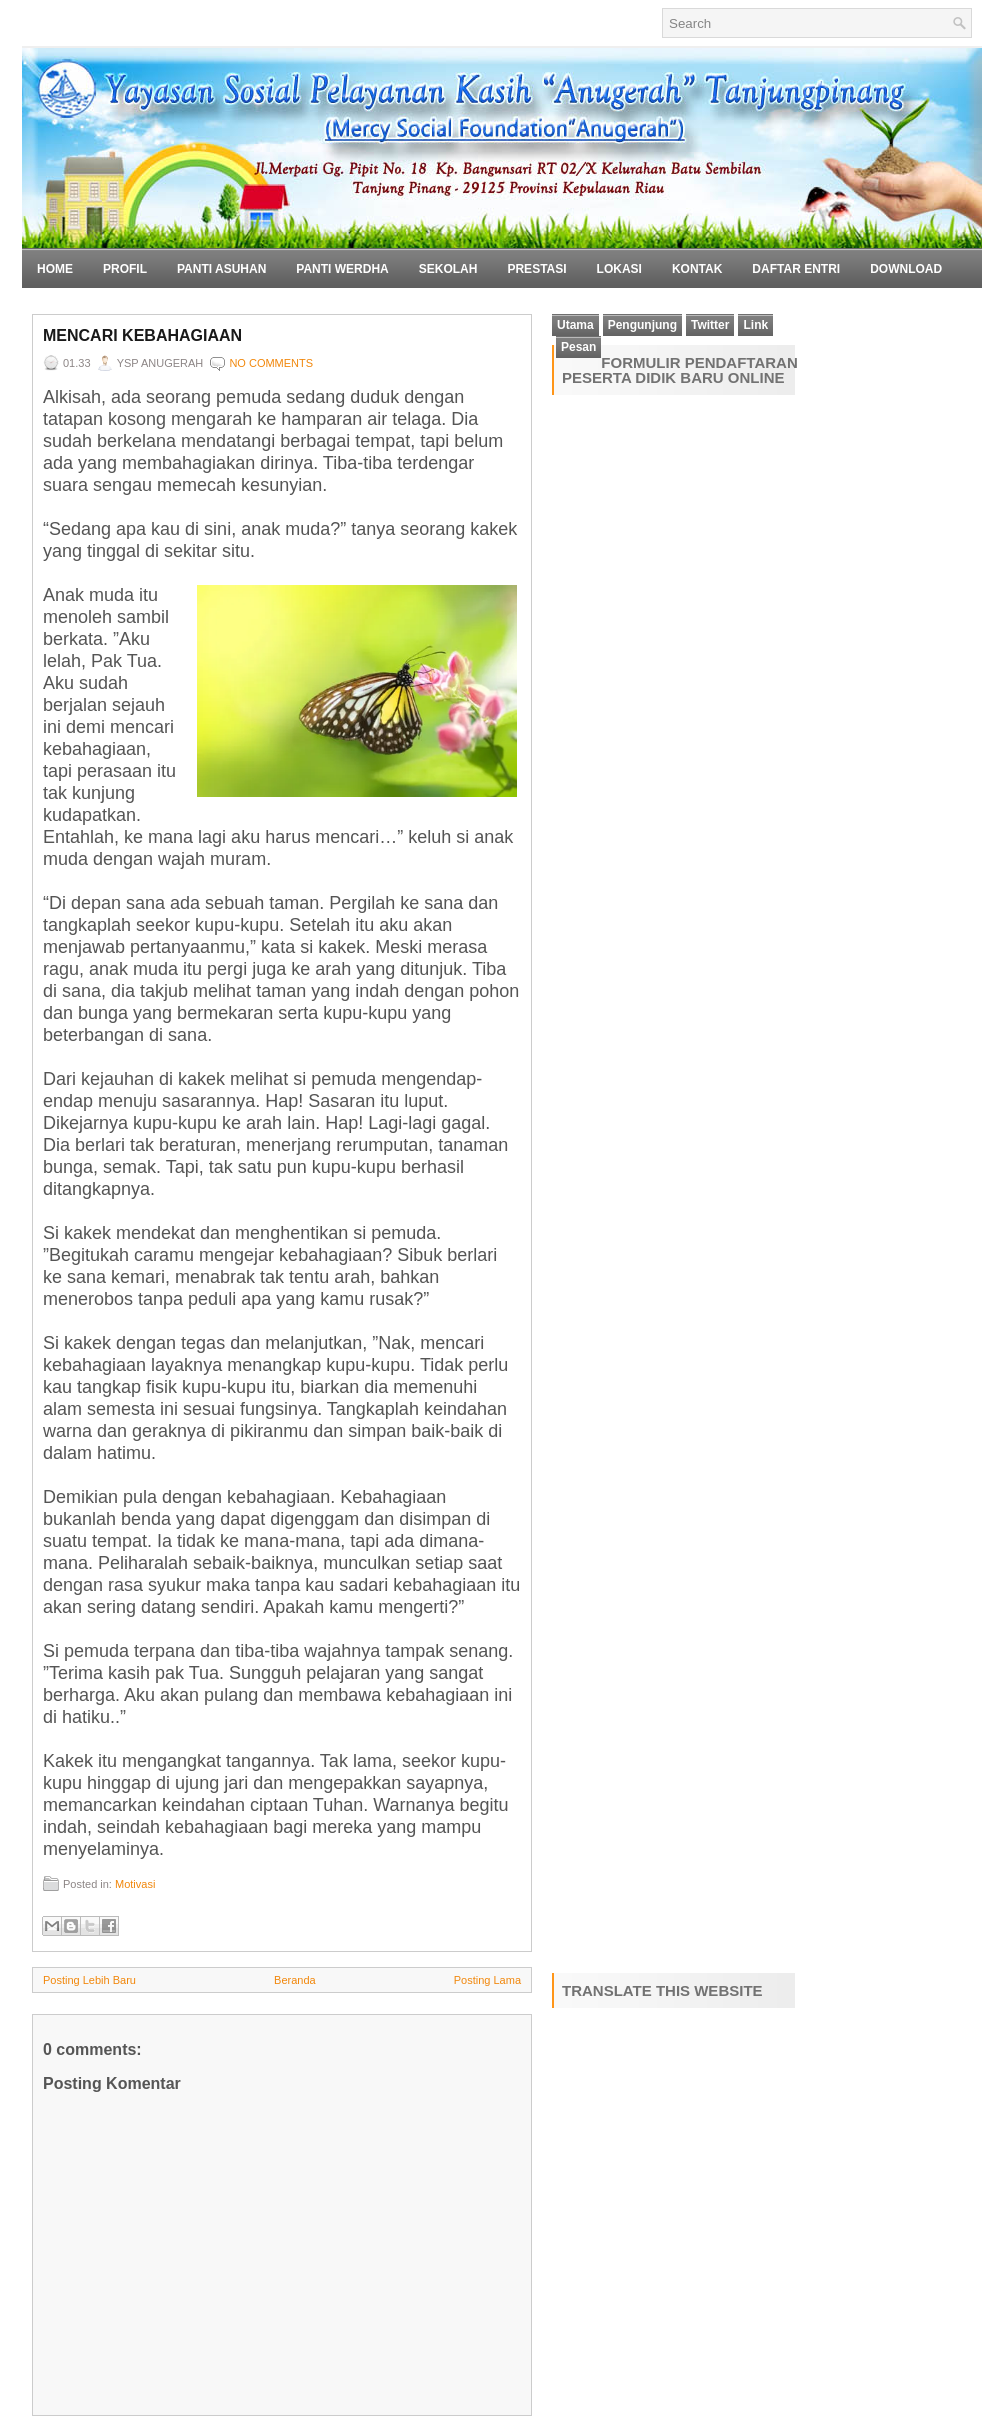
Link (755, 325)
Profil (125, 269)
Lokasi (619, 269)
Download (906, 269)
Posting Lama (487, 1980)
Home (55, 269)
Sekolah (448, 269)
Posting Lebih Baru (89, 1980)
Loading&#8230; (697, 1180)
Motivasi (135, 1884)
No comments (271, 363)
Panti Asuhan (221, 269)
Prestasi (536, 269)
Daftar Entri (796, 269)
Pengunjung (642, 325)
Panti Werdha (342, 269)
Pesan (578, 347)
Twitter (710, 325)
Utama (575, 325)
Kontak (697, 269)
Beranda (295, 1980)
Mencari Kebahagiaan (142, 335)
